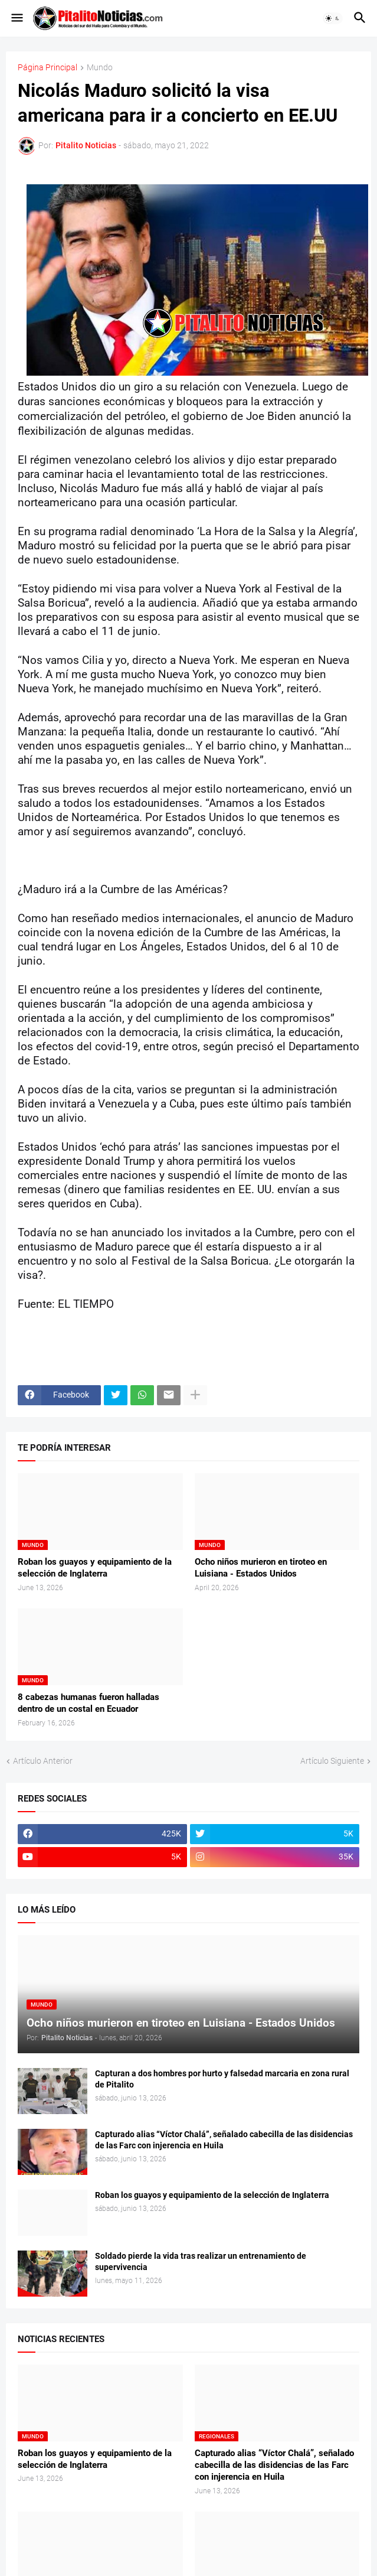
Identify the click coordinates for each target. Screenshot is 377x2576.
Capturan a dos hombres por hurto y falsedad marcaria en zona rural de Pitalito (222, 2079)
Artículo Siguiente (332, 1761)
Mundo (100, 67)
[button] (16, 18)
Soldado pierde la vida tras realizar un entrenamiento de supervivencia (200, 2261)
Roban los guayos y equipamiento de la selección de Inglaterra (95, 1567)
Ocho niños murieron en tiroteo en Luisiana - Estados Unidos (261, 1567)
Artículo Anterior (43, 1761)
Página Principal (47, 67)
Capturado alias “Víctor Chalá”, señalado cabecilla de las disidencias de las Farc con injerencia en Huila (224, 2139)
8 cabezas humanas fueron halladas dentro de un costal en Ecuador (88, 1703)
